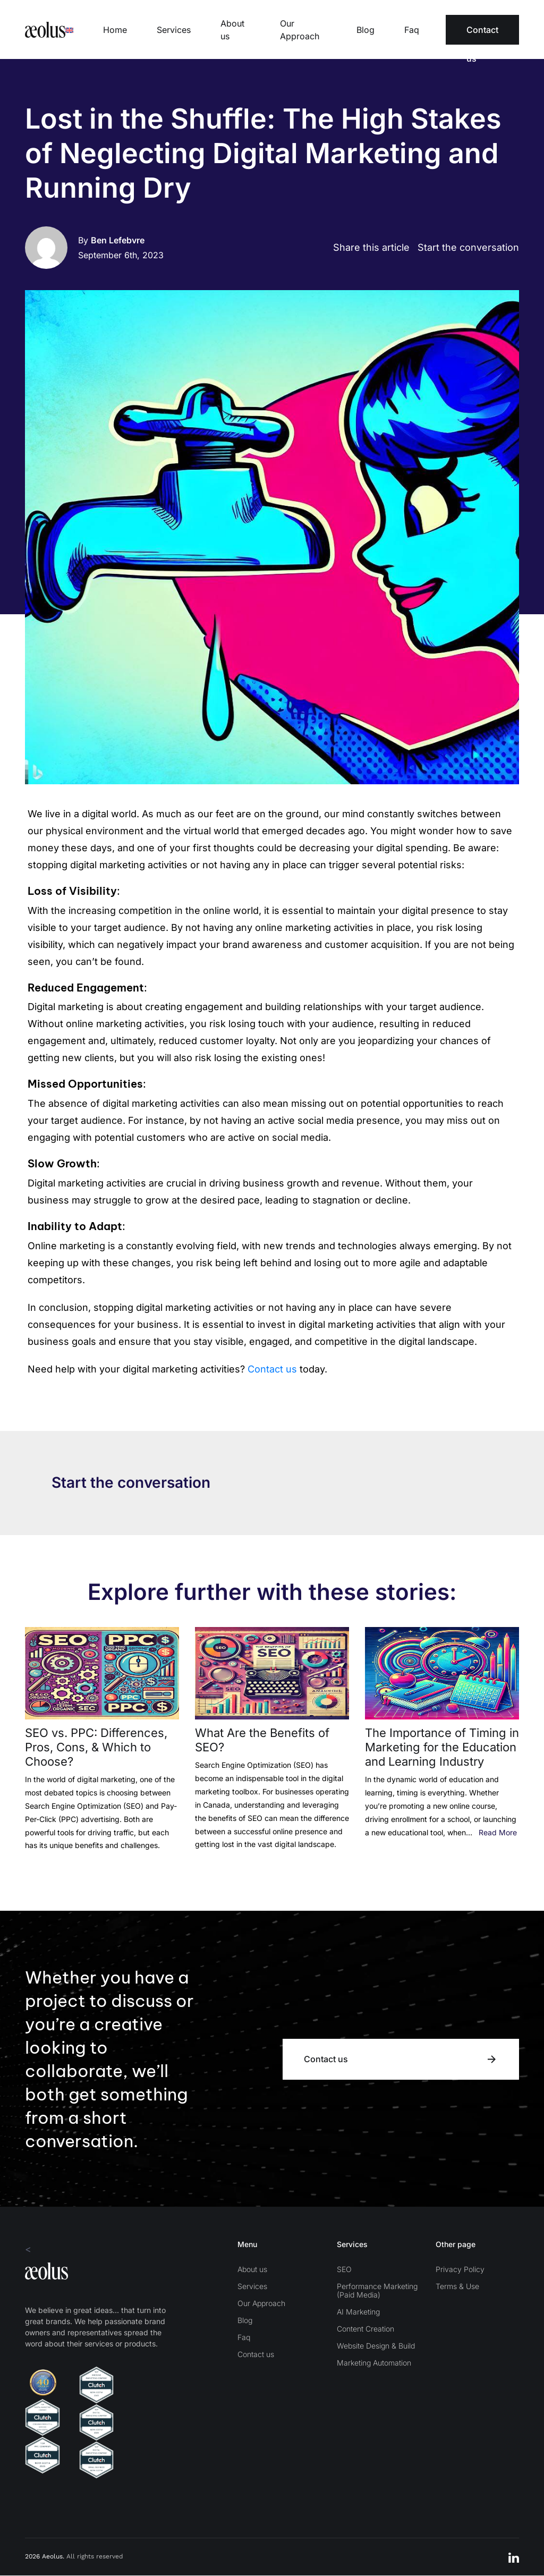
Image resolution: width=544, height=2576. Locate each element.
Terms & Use (457, 2286)
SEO (344, 2269)
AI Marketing (358, 2312)
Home (115, 29)
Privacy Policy (460, 2269)
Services (174, 29)
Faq (411, 29)
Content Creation (365, 2329)
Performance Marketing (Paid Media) (377, 2291)
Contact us (482, 34)
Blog (365, 29)
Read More (498, 1832)
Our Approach (299, 29)
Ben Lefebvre (117, 240)
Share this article (371, 247)
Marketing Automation (374, 2363)
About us (232, 29)
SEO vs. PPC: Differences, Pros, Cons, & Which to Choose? (96, 1747)
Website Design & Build (376, 2346)
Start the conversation (468, 247)
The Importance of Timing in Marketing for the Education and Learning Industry (442, 1747)
